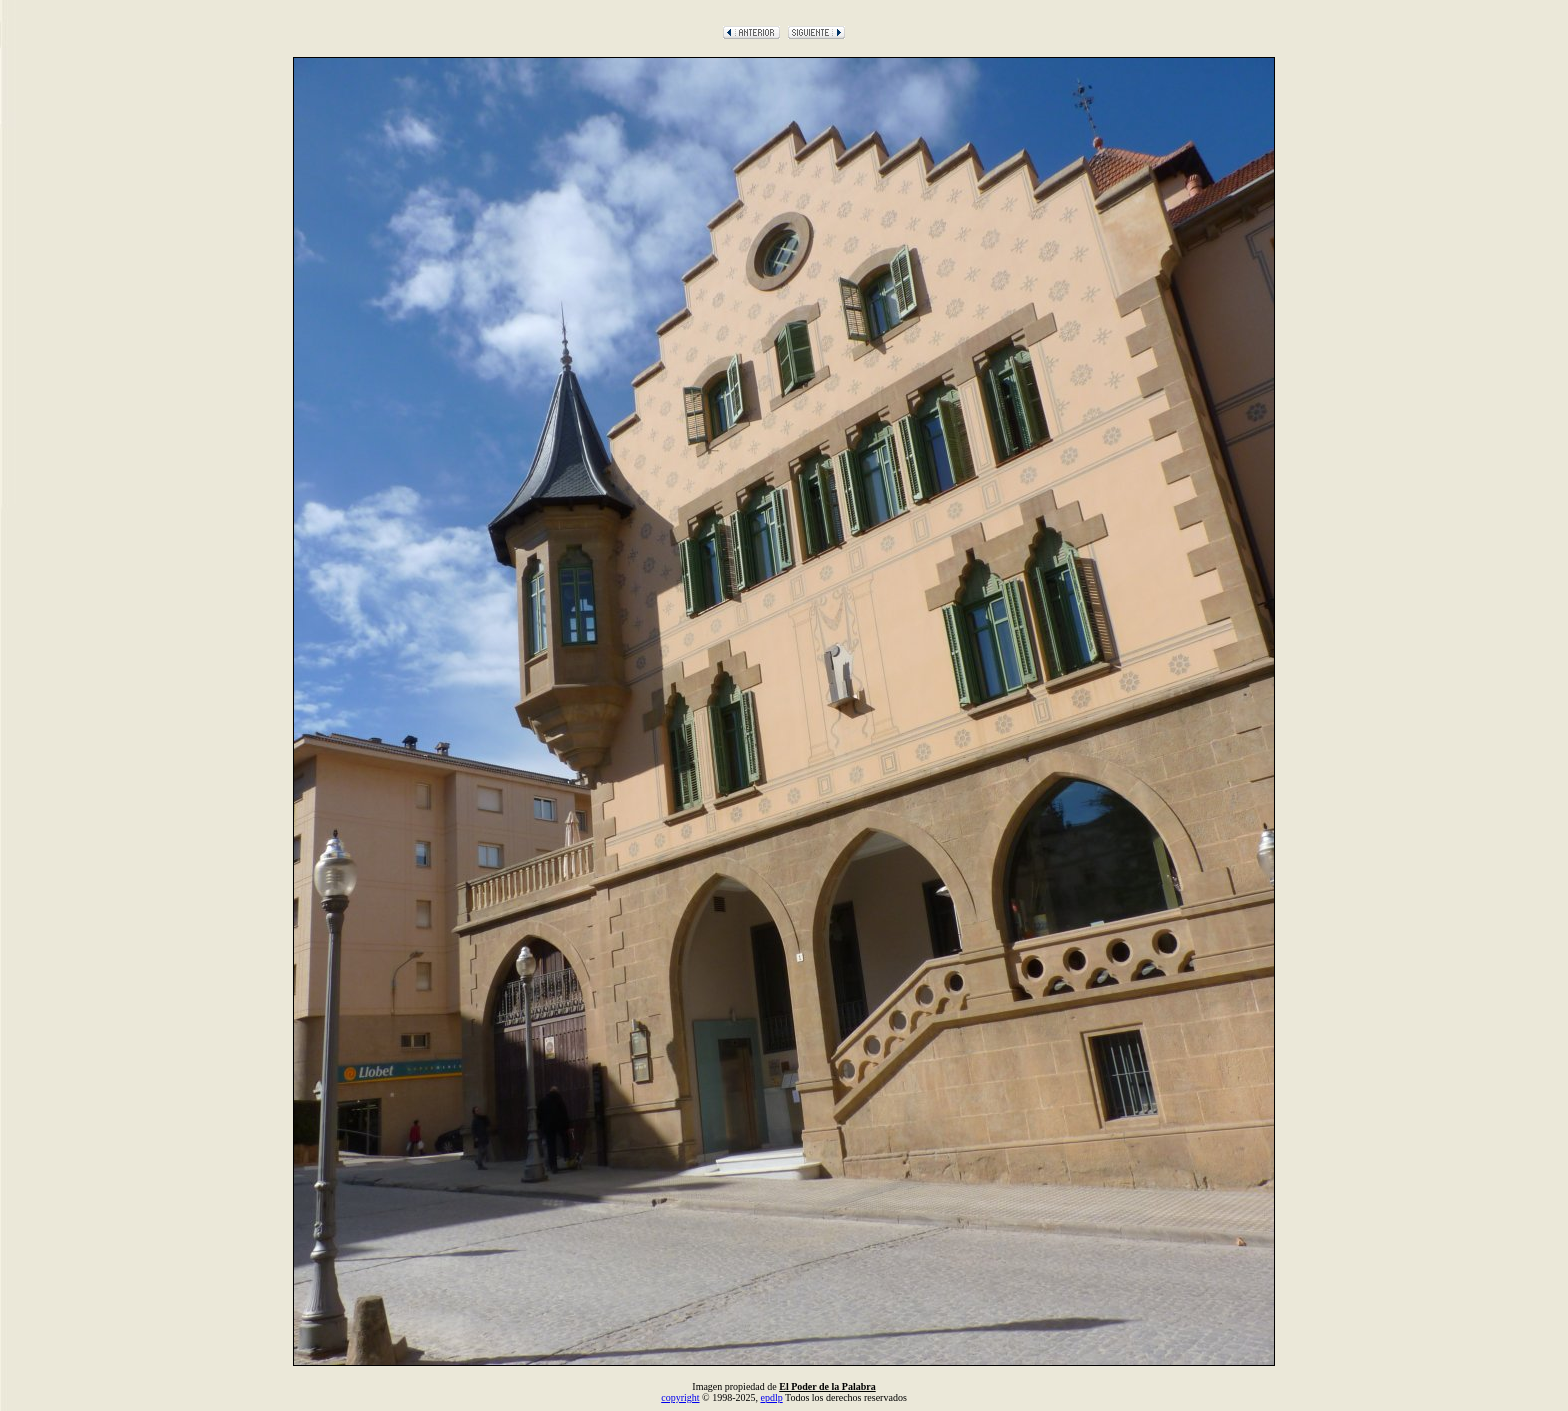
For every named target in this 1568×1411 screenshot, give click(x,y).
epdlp (771, 1397)
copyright (680, 1397)
